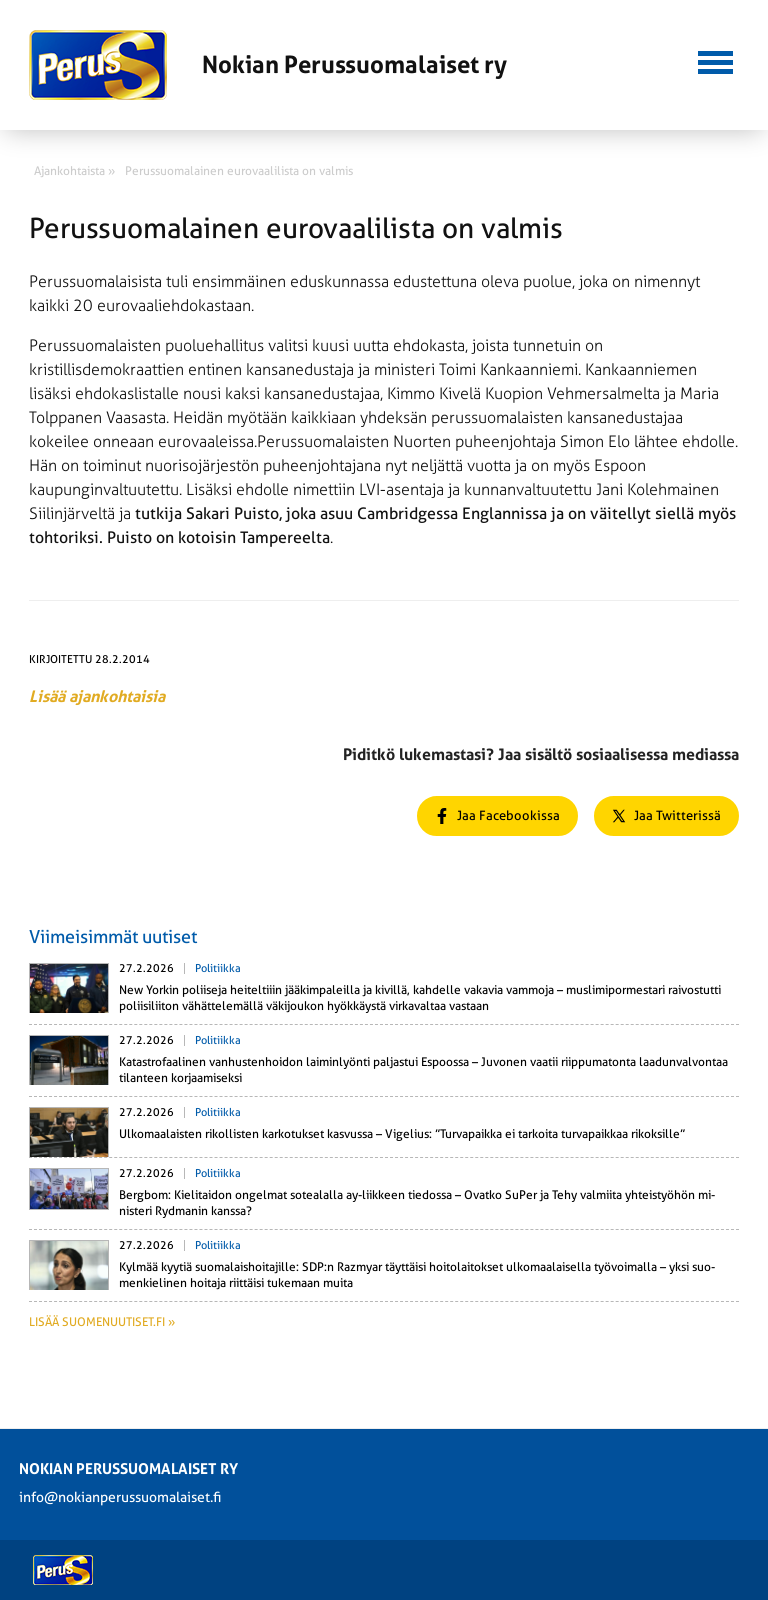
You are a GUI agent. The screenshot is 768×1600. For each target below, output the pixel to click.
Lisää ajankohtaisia (97, 696)
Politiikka (218, 968)
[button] (715, 60)
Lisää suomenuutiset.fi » (102, 1322)
